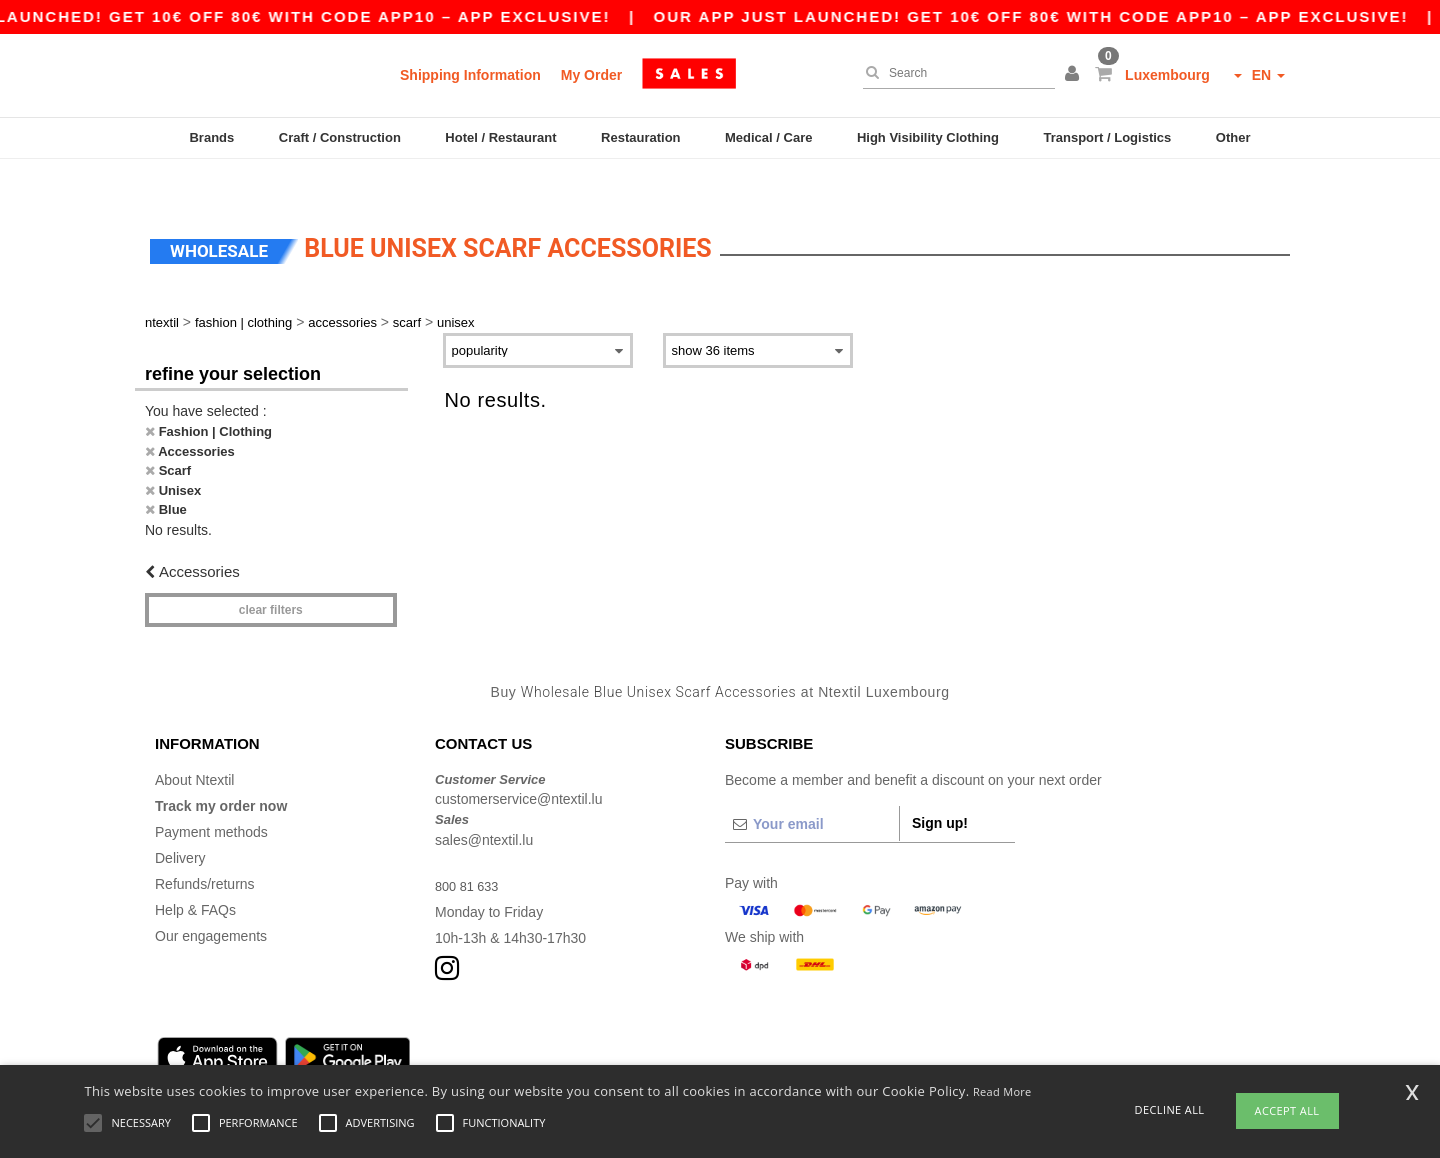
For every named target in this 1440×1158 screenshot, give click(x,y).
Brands (211, 137)
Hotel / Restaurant (500, 137)
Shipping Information (470, 75)
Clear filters (271, 575)
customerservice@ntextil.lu (519, 764)
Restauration (640, 137)
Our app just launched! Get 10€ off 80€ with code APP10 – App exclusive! (1061, 16)
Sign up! (940, 787)
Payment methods (211, 796)
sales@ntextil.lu (484, 804)
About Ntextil (194, 744)
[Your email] (812, 788)
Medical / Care (768, 137)
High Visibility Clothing (928, 137)
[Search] (954, 73)
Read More (1002, 1091)
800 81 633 (470, 850)
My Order (591, 75)
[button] (1075, 75)
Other (1233, 137)
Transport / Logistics (1107, 137)
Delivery (180, 822)
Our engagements (211, 900)
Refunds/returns (205, 848)
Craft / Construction (340, 137)
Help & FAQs (195, 874)
